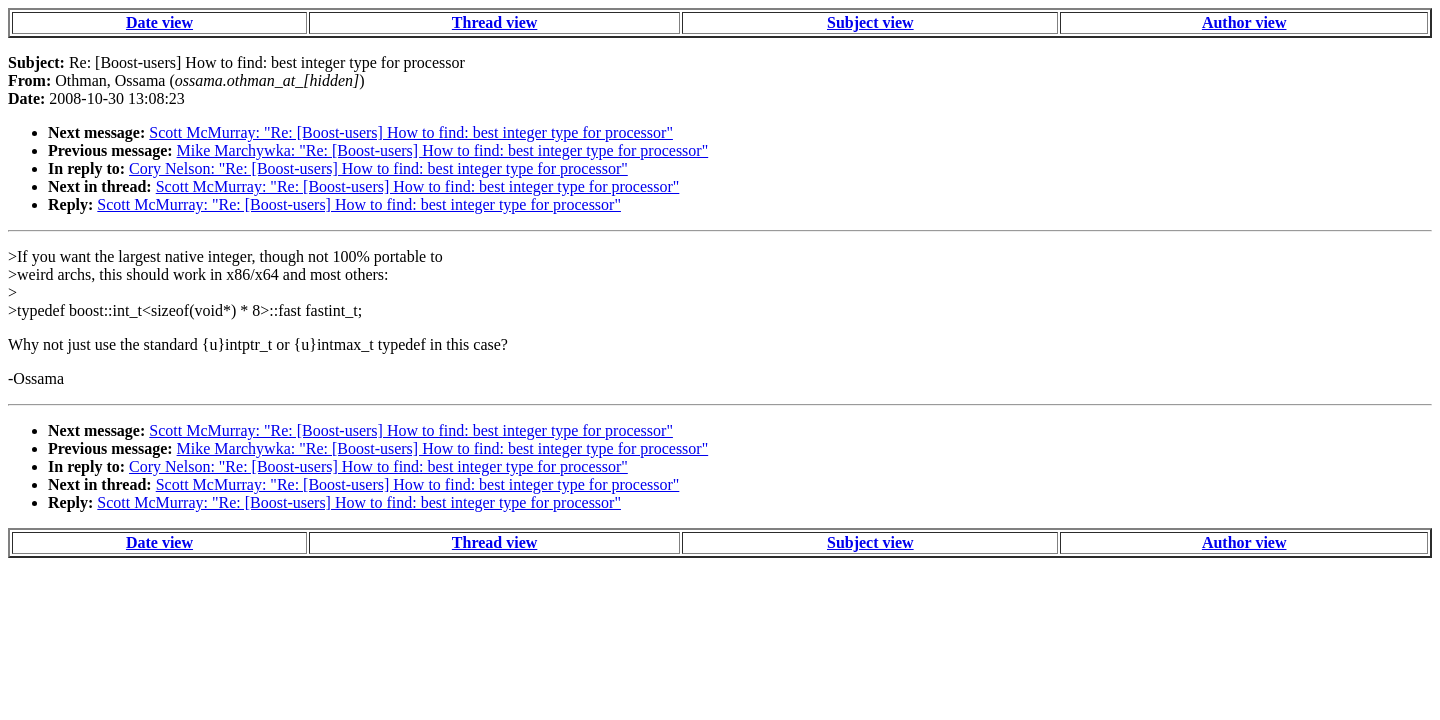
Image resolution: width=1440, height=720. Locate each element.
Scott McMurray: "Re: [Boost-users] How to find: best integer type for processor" (411, 132)
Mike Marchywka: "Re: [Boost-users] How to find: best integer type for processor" (443, 150)
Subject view (870, 22)
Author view (1244, 22)
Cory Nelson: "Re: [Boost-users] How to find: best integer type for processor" (378, 168)
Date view (159, 22)
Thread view (494, 22)
